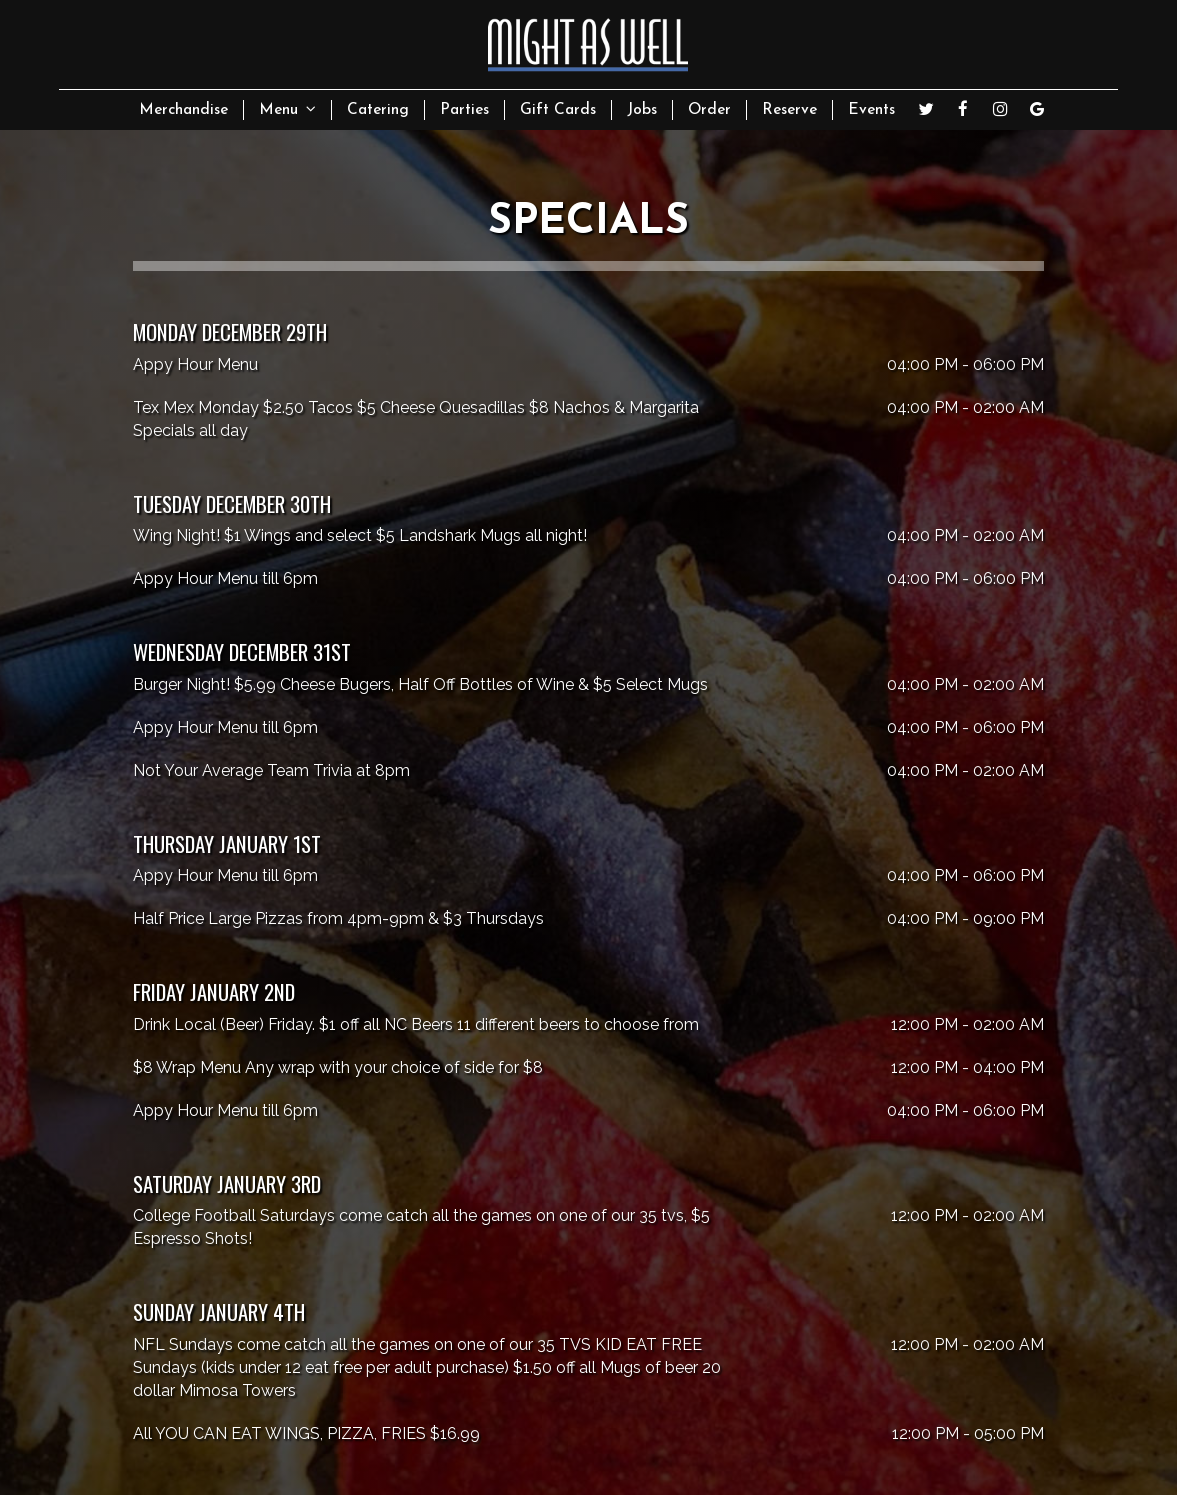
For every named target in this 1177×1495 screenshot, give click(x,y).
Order (709, 110)
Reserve (789, 110)
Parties (464, 110)
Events (871, 110)
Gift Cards (558, 110)
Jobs (642, 110)
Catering (378, 110)
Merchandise (183, 110)
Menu (287, 109)
